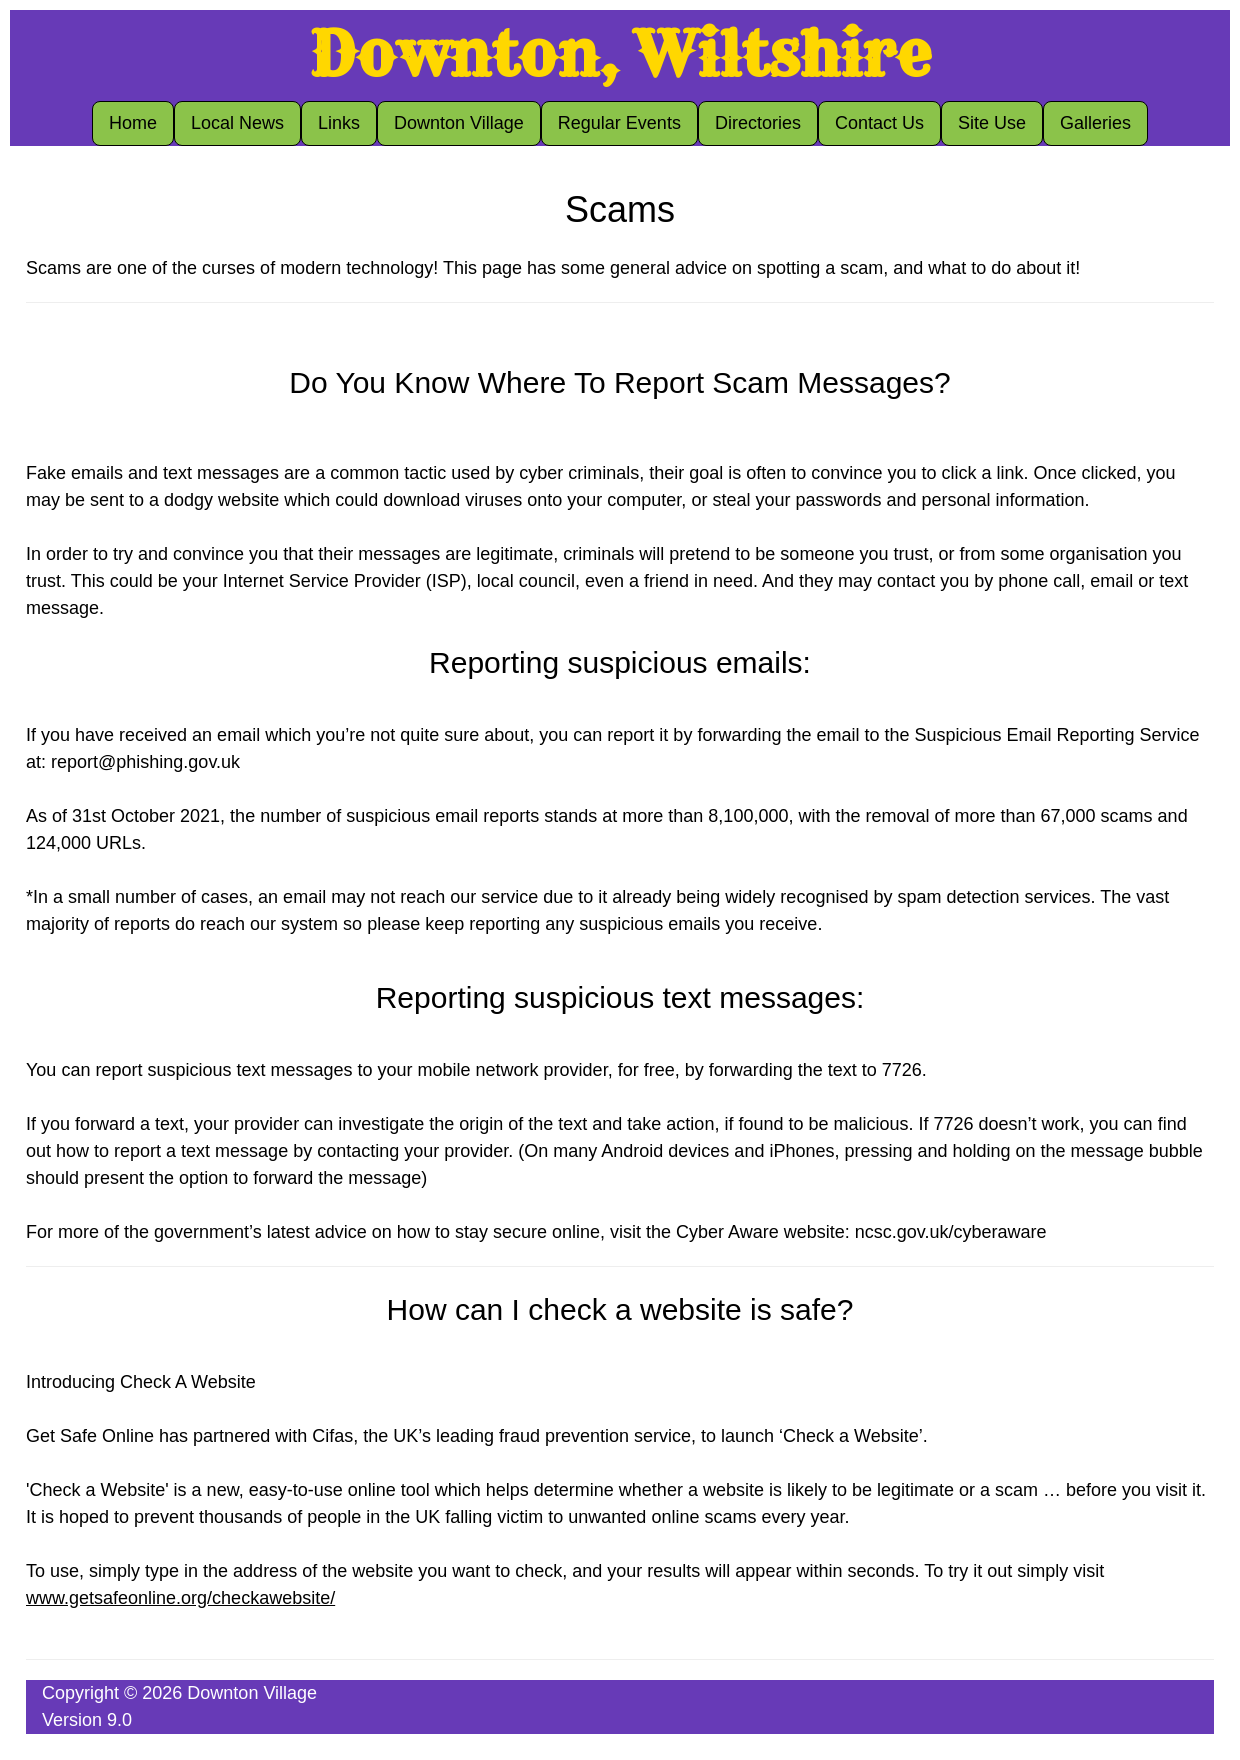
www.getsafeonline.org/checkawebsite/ (180, 1598)
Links (339, 123)
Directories (758, 123)
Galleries (1095, 123)
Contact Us (879, 123)
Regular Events (619, 123)
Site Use (992, 123)
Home (133, 123)
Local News (237, 123)
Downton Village (459, 123)
